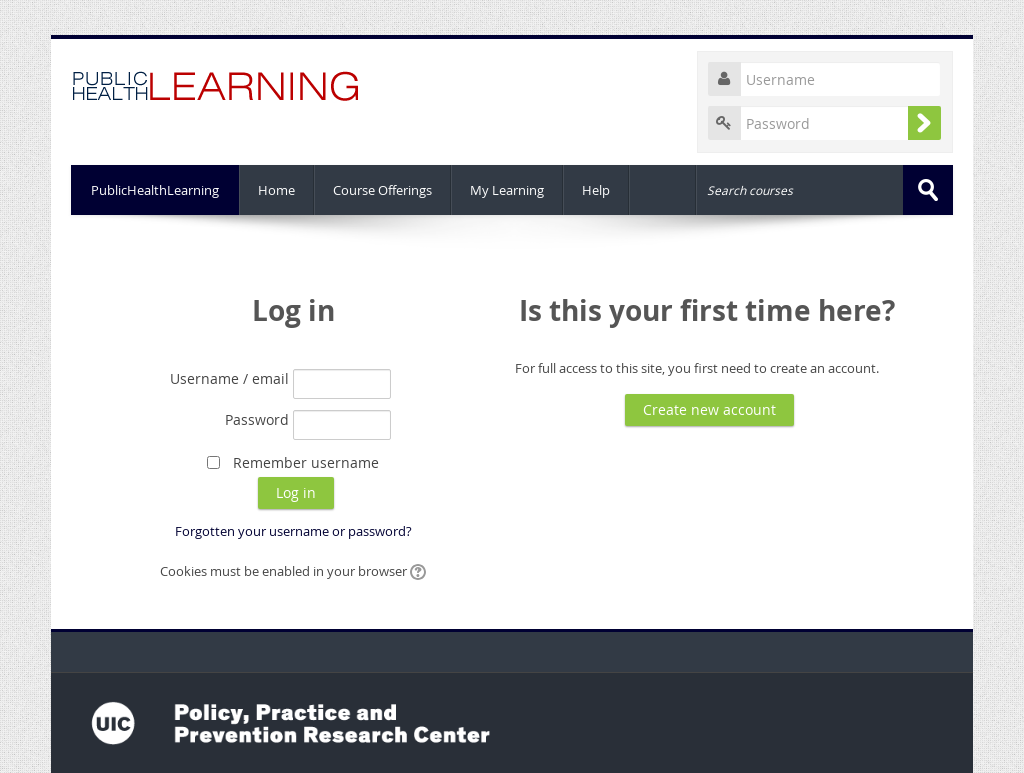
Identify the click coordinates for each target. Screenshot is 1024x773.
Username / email (229, 378)
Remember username (306, 462)
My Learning (507, 190)
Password (257, 419)
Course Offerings (382, 190)
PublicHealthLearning (155, 190)
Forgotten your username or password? (293, 531)
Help (596, 190)
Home (276, 190)
